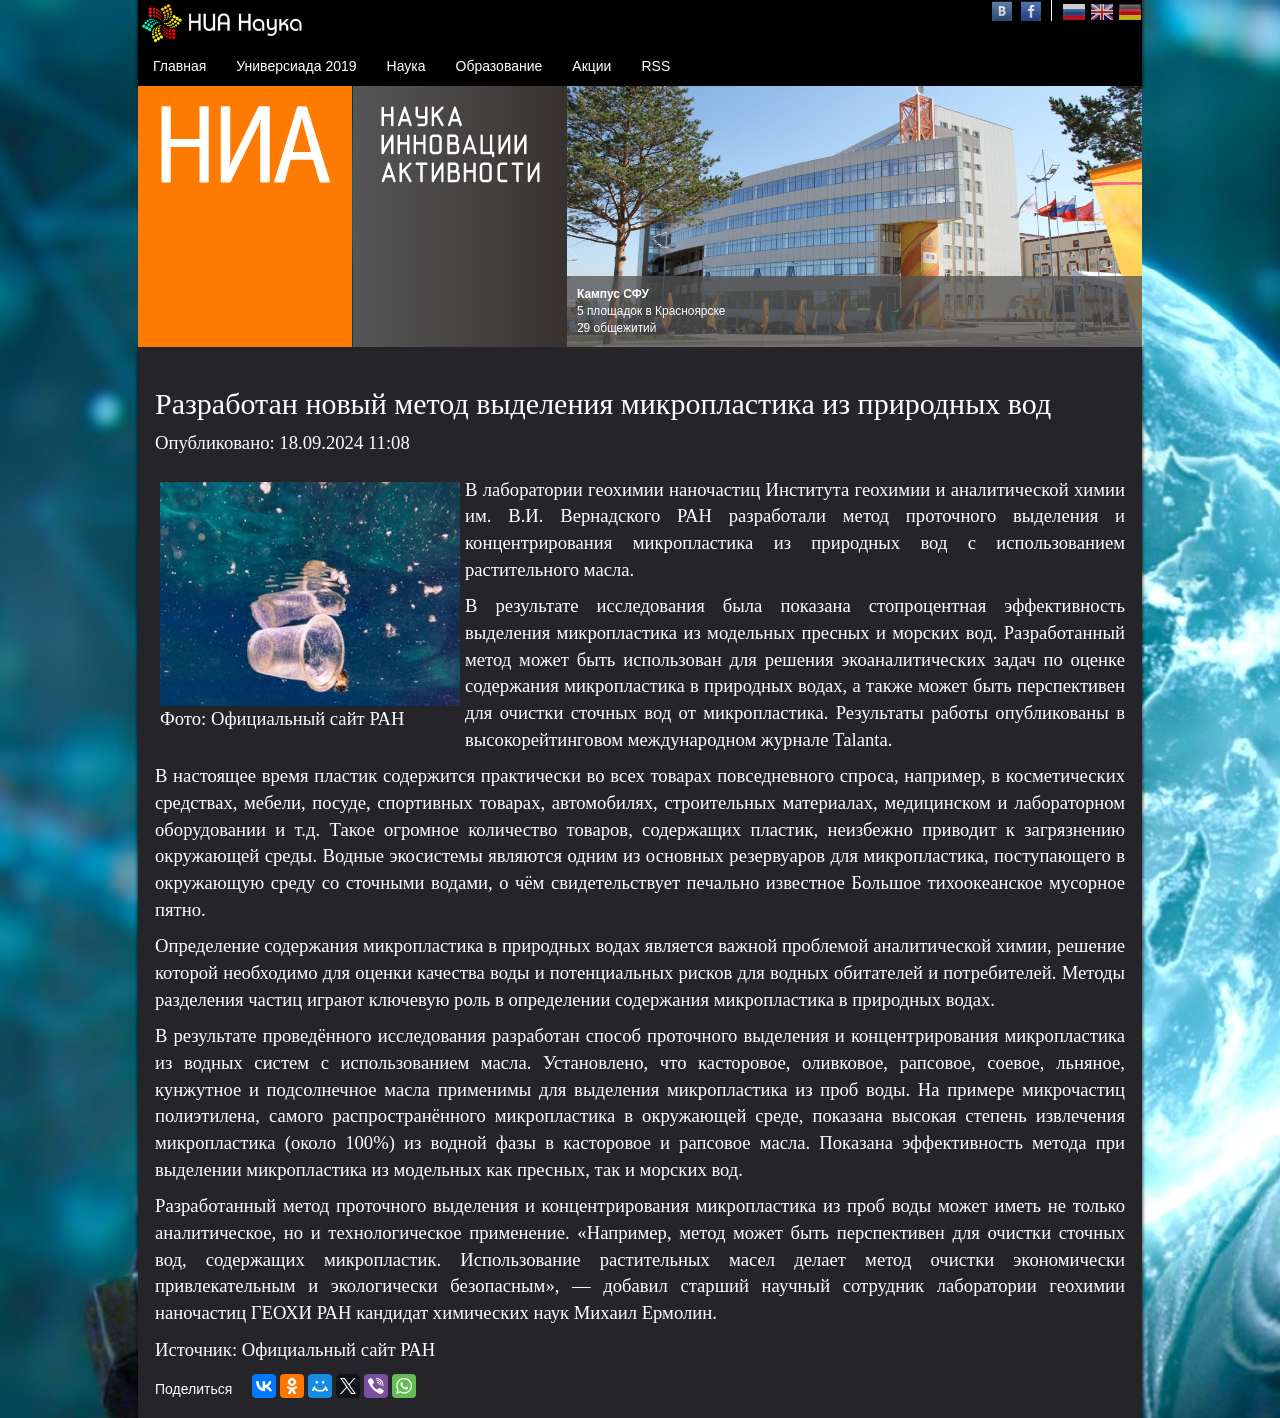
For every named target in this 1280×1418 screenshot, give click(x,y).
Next (1116, 217)
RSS (655, 66)
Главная (179, 66)
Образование (499, 66)
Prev (593, 217)
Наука (406, 66)
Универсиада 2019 (296, 66)
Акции (591, 66)
